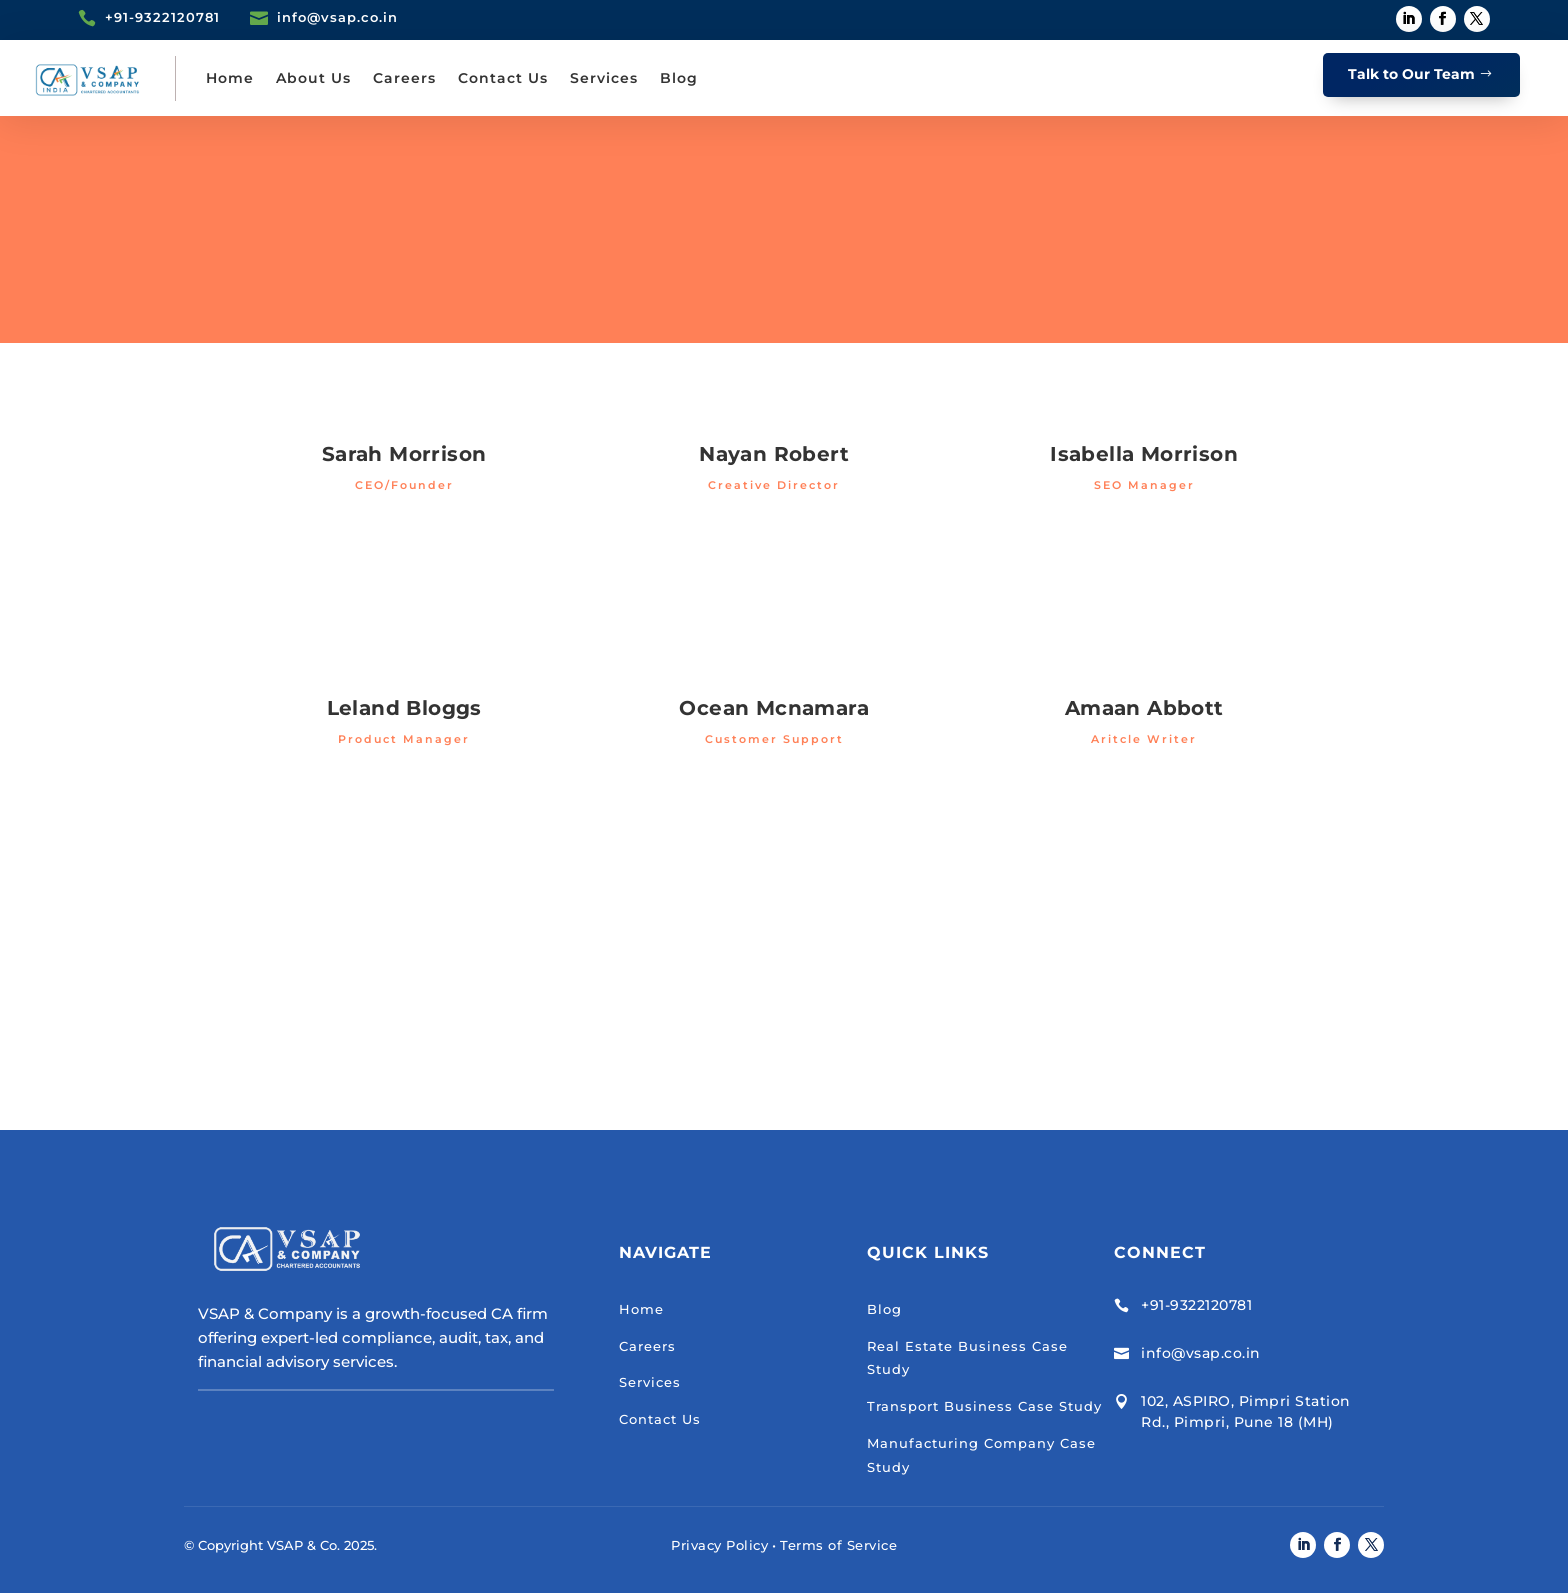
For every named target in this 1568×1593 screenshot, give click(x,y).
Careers (404, 78)
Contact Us (503, 78)
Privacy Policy (719, 1545)
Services (604, 78)
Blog (679, 78)
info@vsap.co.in (1201, 1353)
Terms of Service (838, 1545)
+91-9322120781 (1196, 1305)
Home (230, 78)
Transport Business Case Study (984, 1406)
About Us (313, 78)
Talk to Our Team (1411, 74)
